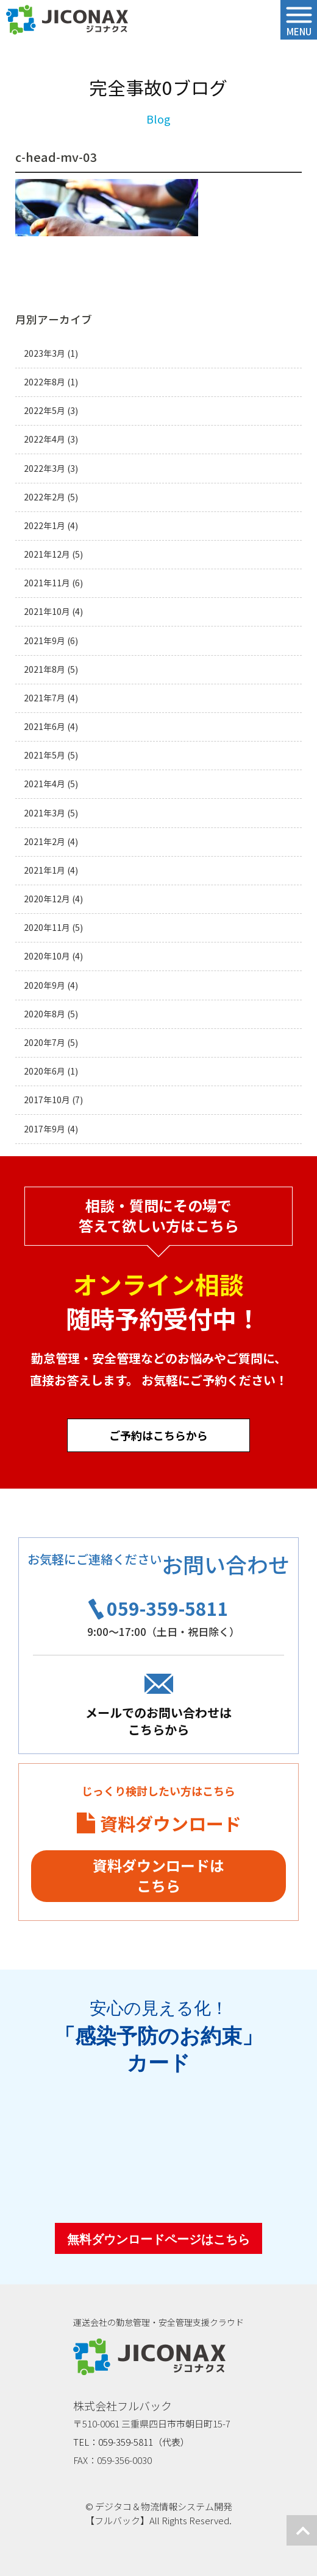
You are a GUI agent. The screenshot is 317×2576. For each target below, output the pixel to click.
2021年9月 (44, 641)
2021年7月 (44, 698)
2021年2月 (44, 842)
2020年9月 (44, 985)
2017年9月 (44, 1129)
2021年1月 (44, 870)
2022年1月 (44, 526)
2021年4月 (44, 784)
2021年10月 (47, 611)
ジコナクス (67, 20)
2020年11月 (47, 927)
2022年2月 (44, 497)
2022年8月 (44, 382)
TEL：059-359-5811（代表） (131, 2441)
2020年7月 (44, 1042)
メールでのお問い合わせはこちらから (158, 1721)
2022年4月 (44, 439)
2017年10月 (47, 1100)
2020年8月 (44, 1014)
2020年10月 (47, 956)
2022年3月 (44, 468)
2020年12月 (47, 899)
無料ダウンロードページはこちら (158, 2239)
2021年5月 (44, 755)
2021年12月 (47, 554)
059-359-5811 (168, 1608)
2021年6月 (44, 726)
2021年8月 (44, 669)
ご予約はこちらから (158, 1435)
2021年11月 (47, 583)
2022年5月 (44, 410)
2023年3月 (44, 353)
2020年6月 (44, 1071)
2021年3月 (44, 813)
